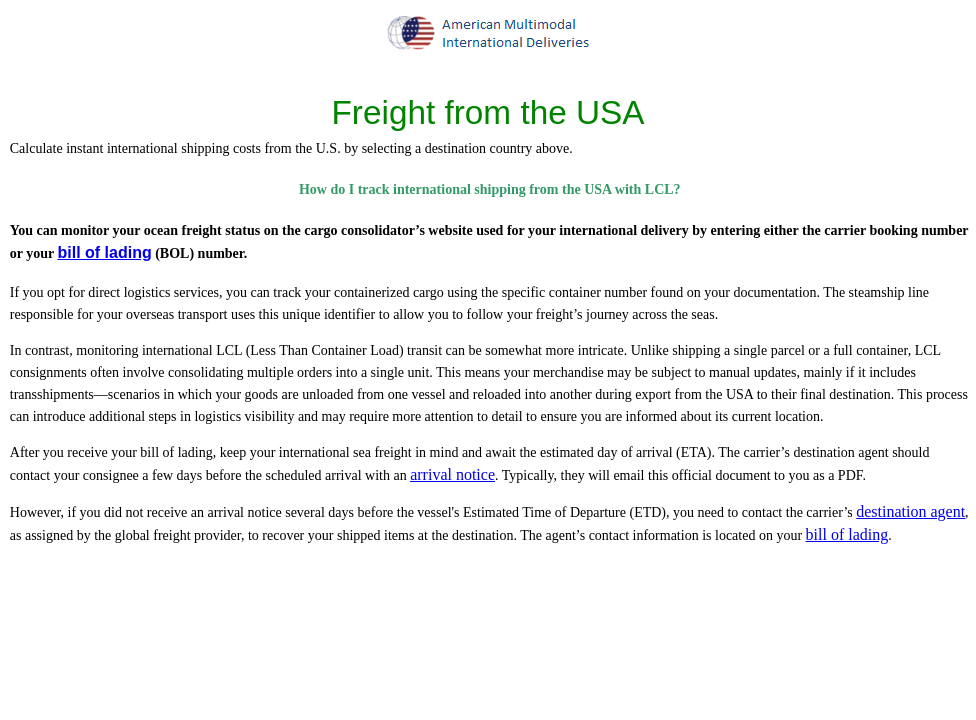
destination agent (910, 511)
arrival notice (452, 474)
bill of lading (104, 252)
